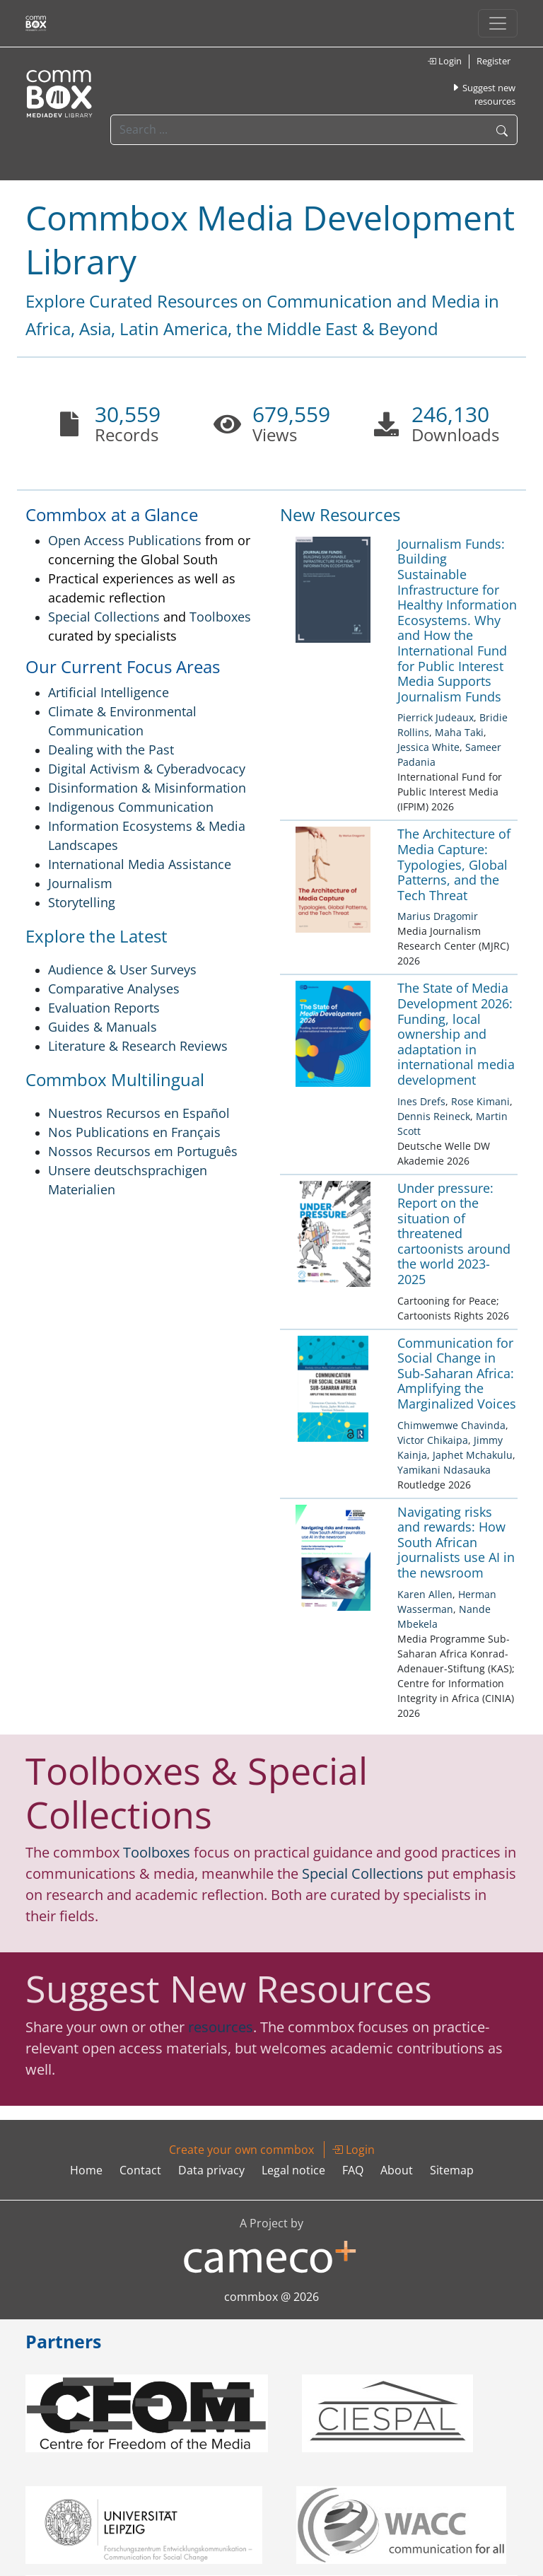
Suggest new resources (483, 94)
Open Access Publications (125, 540)
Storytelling (81, 902)
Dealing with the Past (111, 749)
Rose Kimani (480, 1101)
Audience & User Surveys (122, 969)
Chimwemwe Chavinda (451, 1425)
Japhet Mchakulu (473, 1455)
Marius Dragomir (437, 916)
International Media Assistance (139, 864)
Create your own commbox (241, 2149)
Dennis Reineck (433, 1116)
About (396, 2170)
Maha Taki (459, 732)
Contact (140, 2170)
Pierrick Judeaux (435, 717)
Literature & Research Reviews (138, 1045)
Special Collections (104, 616)
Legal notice (293, 2170)
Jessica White (428, 747)
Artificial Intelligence (108, 692)
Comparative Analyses (114, 988)
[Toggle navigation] (498, 23)
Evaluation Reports (104, 1007)
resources (220, 2026)
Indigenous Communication (131, 806)
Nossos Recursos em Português (143, 1151)
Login (444, 60)
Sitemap (452, 2170)
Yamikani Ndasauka (444, 1469)
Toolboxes (220, 616)
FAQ (352, 2170)
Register (493, 60)
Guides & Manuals (102, 1026)
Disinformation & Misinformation (147, 787)
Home (86, 2170)
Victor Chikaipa (432, 1440)
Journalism (80, 883)
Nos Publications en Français (134, 1132)
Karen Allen (424, 1594)
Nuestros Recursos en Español (139, 1113)
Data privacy (211, 2170)
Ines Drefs (421, 1101)
